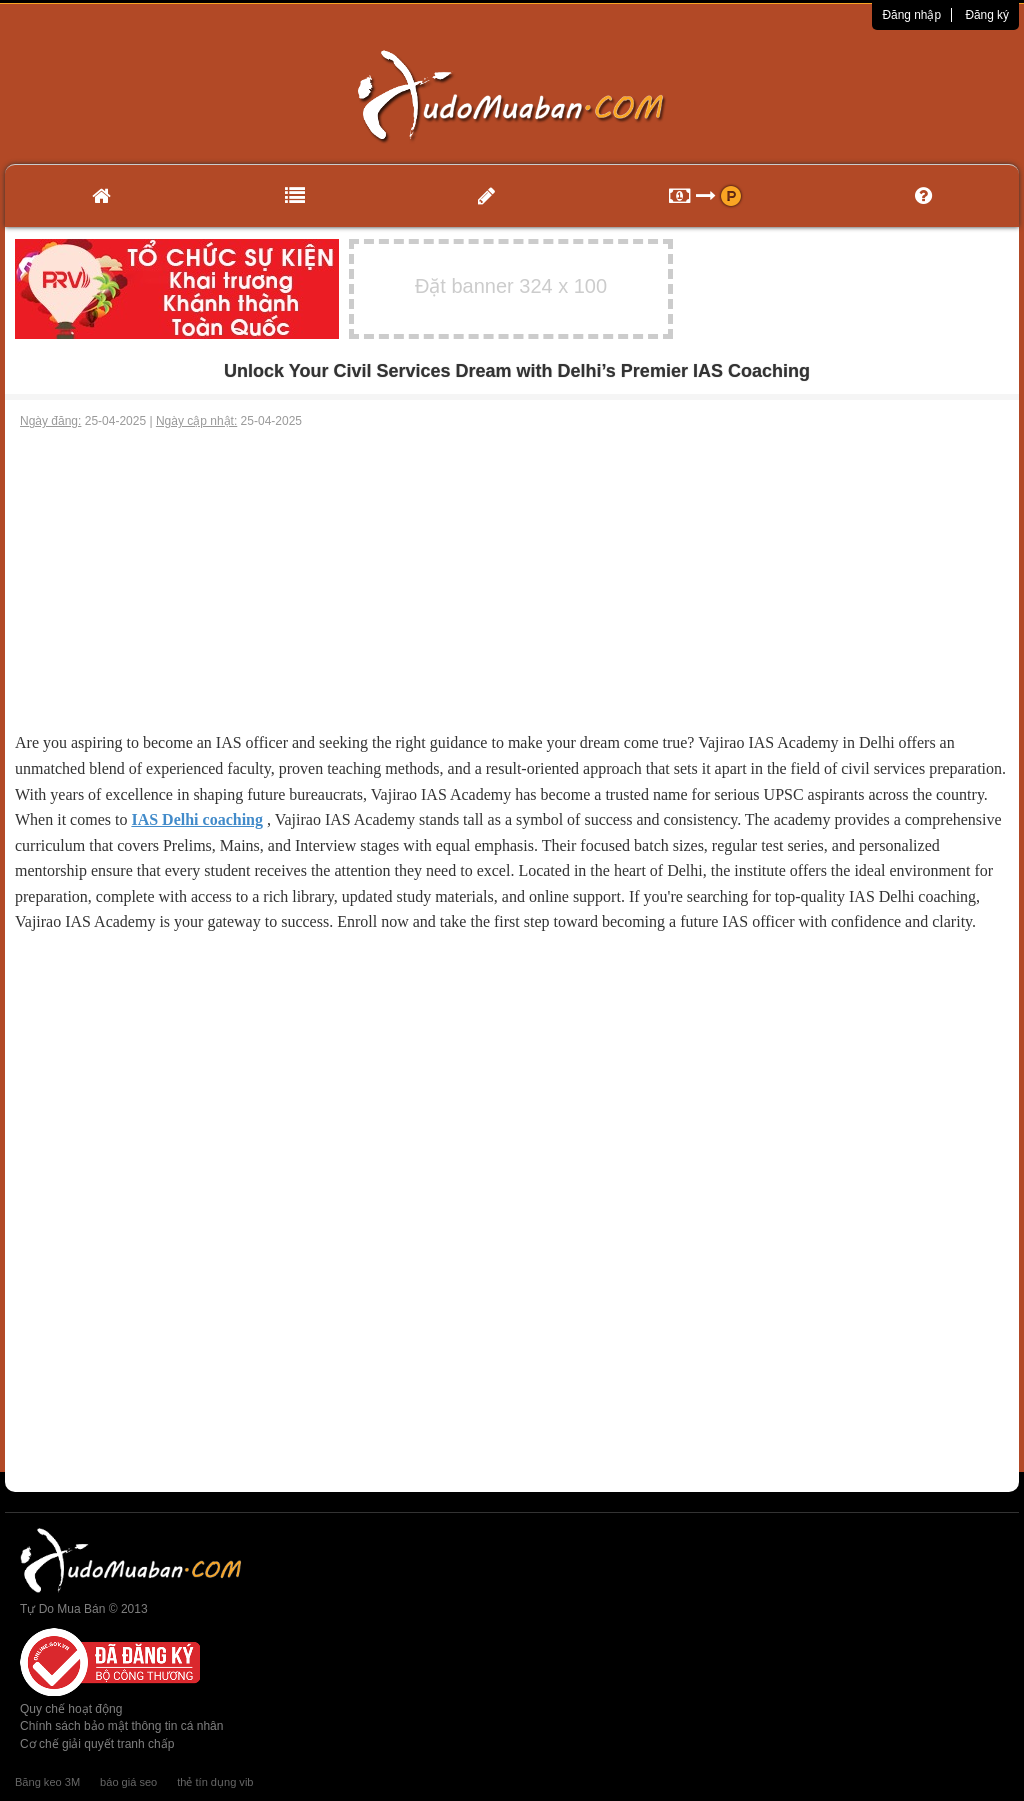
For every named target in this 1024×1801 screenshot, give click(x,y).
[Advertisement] (512, 580)
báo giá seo (128, 1782)
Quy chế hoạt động (71, 1709)
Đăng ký (987, 15)
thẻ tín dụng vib (215, 1782)
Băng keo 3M (47, 1782)
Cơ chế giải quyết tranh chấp (97, 1744)
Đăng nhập (911, 15)
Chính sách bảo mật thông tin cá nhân (121, 1726)
